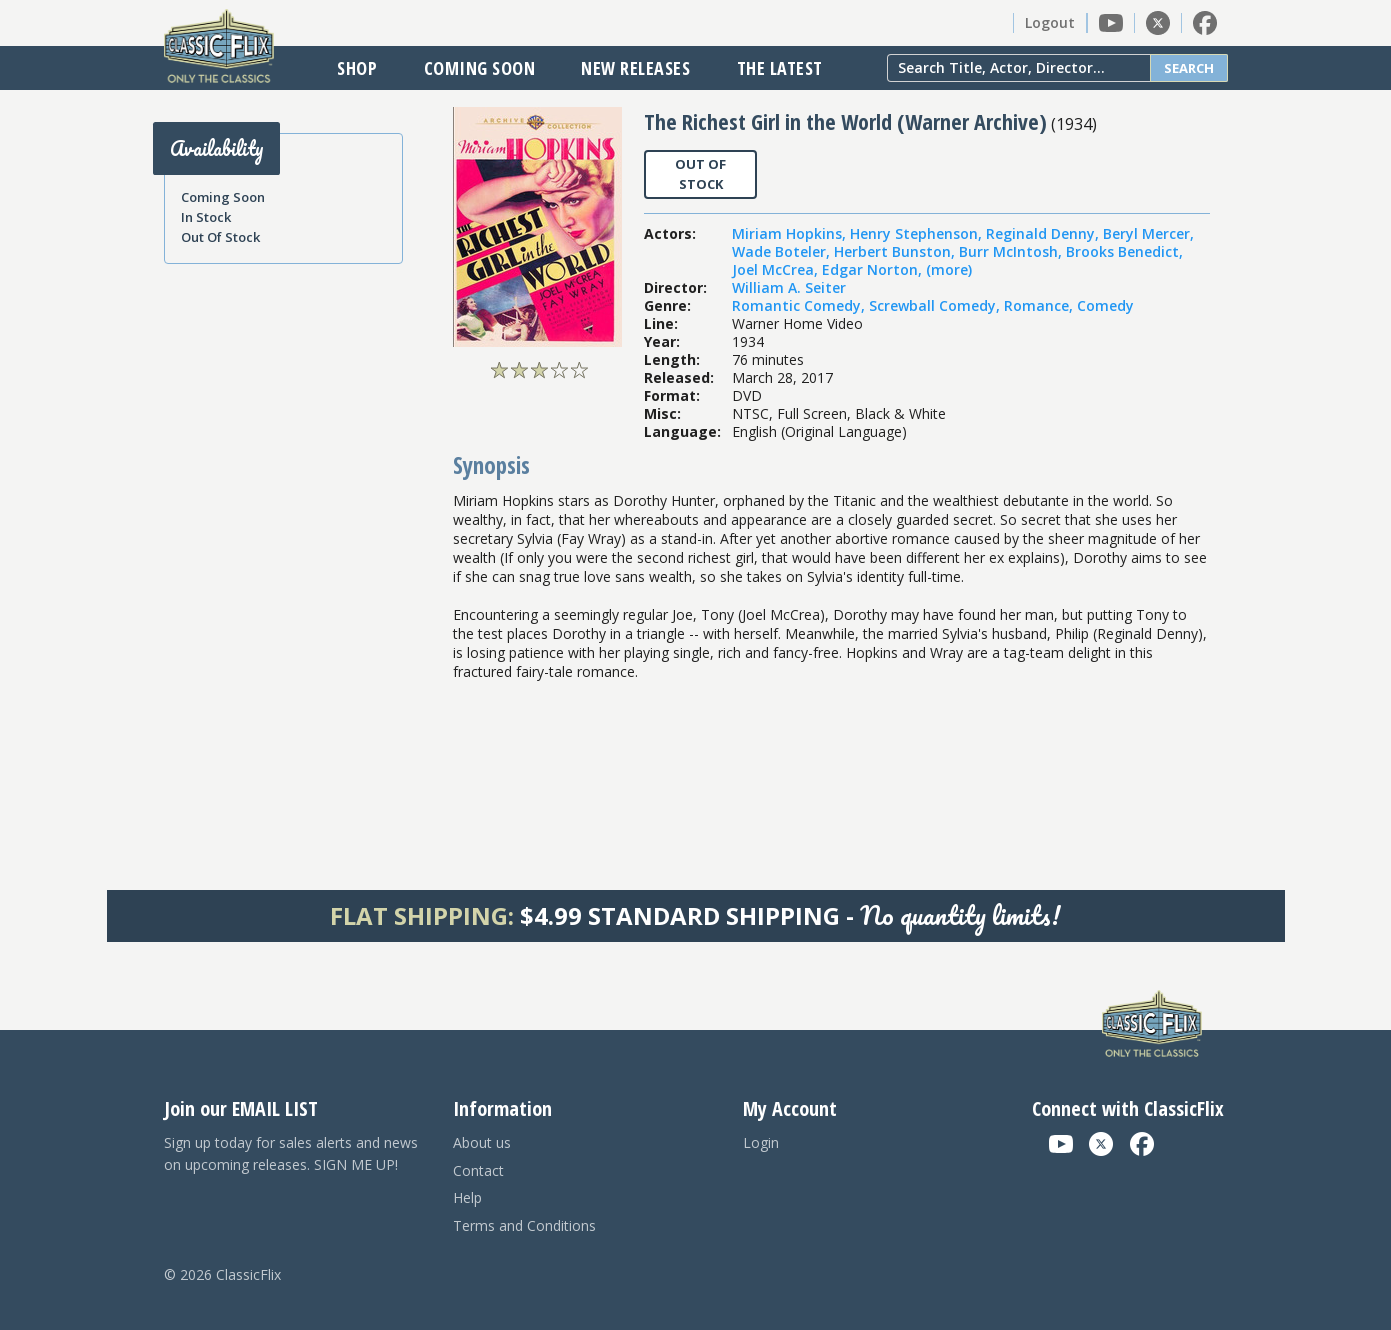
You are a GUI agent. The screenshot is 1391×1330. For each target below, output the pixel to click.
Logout (1050, 22)
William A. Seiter (789, 287)
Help (467, 1197)
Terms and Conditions (524, 1225)
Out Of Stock (220, 237)
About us (482, 1142)
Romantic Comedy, (800, 305)
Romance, (1040, 305)
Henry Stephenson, (918, 233)
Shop (357, 68)
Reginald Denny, (1044, 233)
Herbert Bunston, (896, 251)
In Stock (206, 217)
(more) (949, 269)
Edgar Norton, (874, 269)
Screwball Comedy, (936, 305)
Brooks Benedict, (1124, 251)
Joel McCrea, (777, 269)
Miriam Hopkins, (791, 233)
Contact (478, 1170)
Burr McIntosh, (1012, 251)
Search (1189, 68)
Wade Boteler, (783, 251)
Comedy (1105, 305)
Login (761, 1142)
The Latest (780, 68)
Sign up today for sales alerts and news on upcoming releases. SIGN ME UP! (291, 1153)
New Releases (635, 68)
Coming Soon (480, 68)
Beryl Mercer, (1148, 233)
